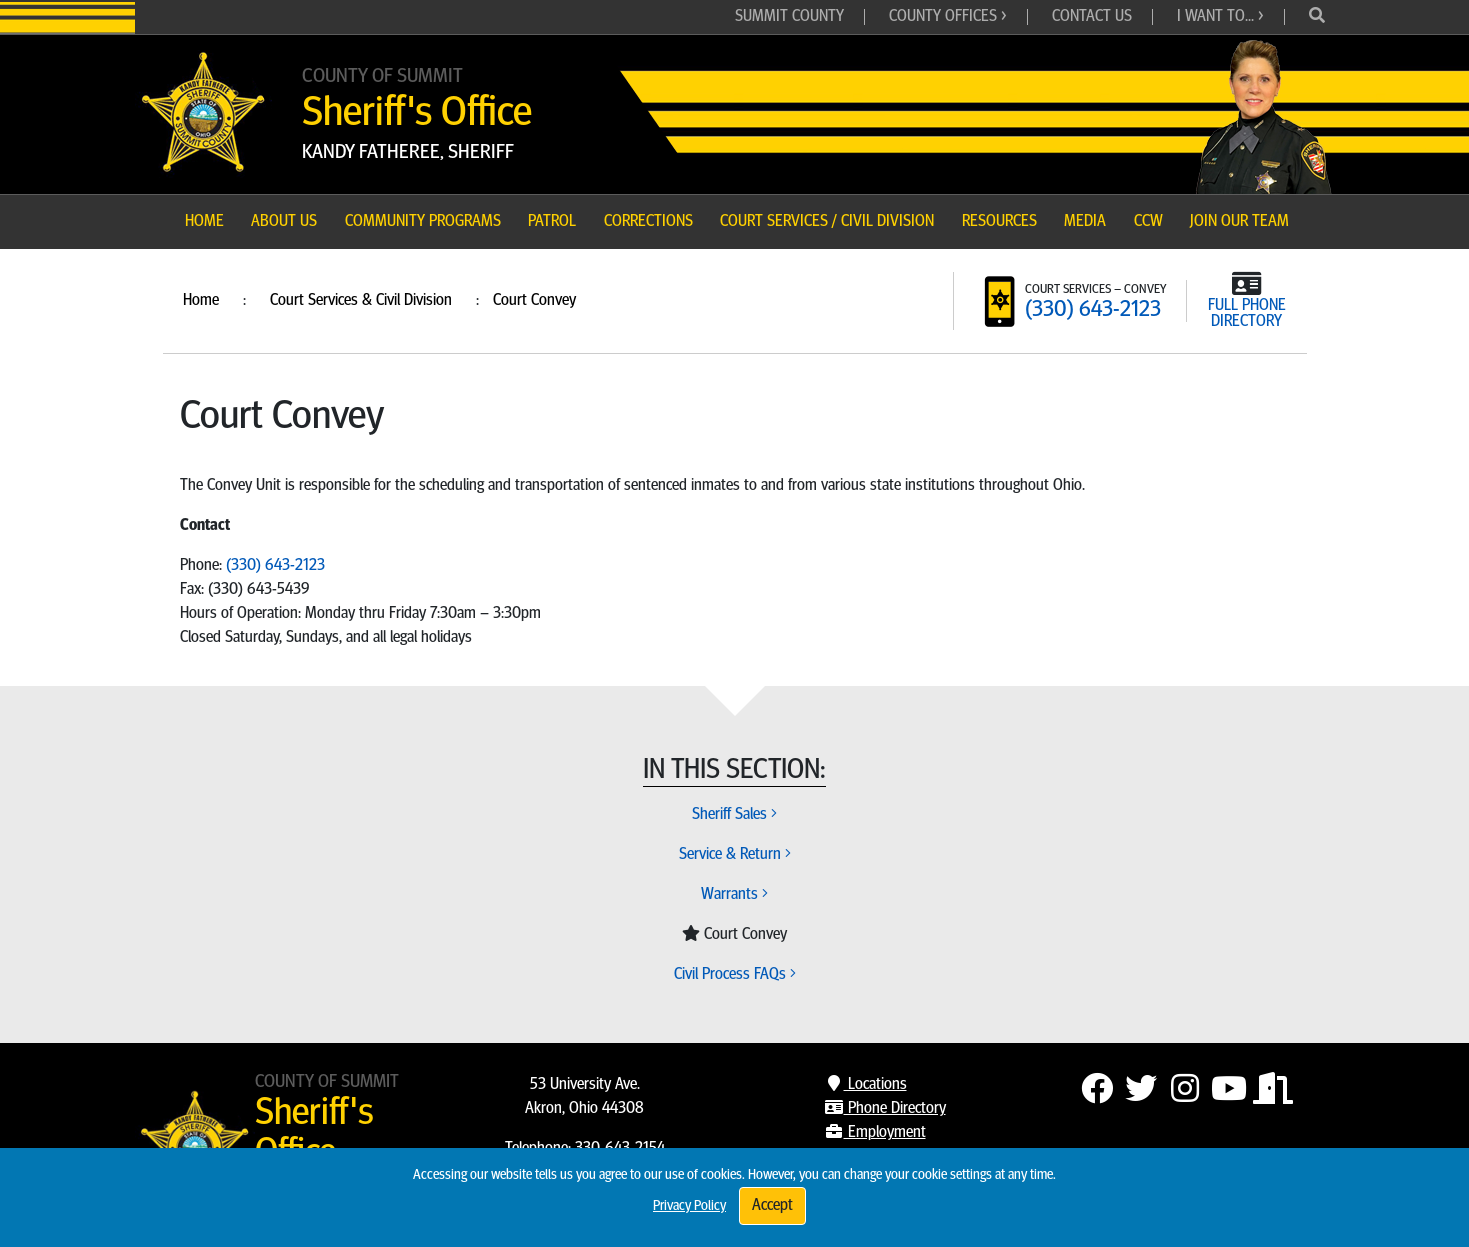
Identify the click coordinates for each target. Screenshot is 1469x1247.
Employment (875, 1133)
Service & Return (735, 855)
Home (201, 301)
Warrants (734, 895)
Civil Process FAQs (735, 975)
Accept (772, 1206)
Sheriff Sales (734, 815)
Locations (865, 1085)
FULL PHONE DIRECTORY (1247, 314)
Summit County (789, 17)
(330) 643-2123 (1093, 310)
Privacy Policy (689, 1206)
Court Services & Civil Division (361, 301)
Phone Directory (885, 1109)
